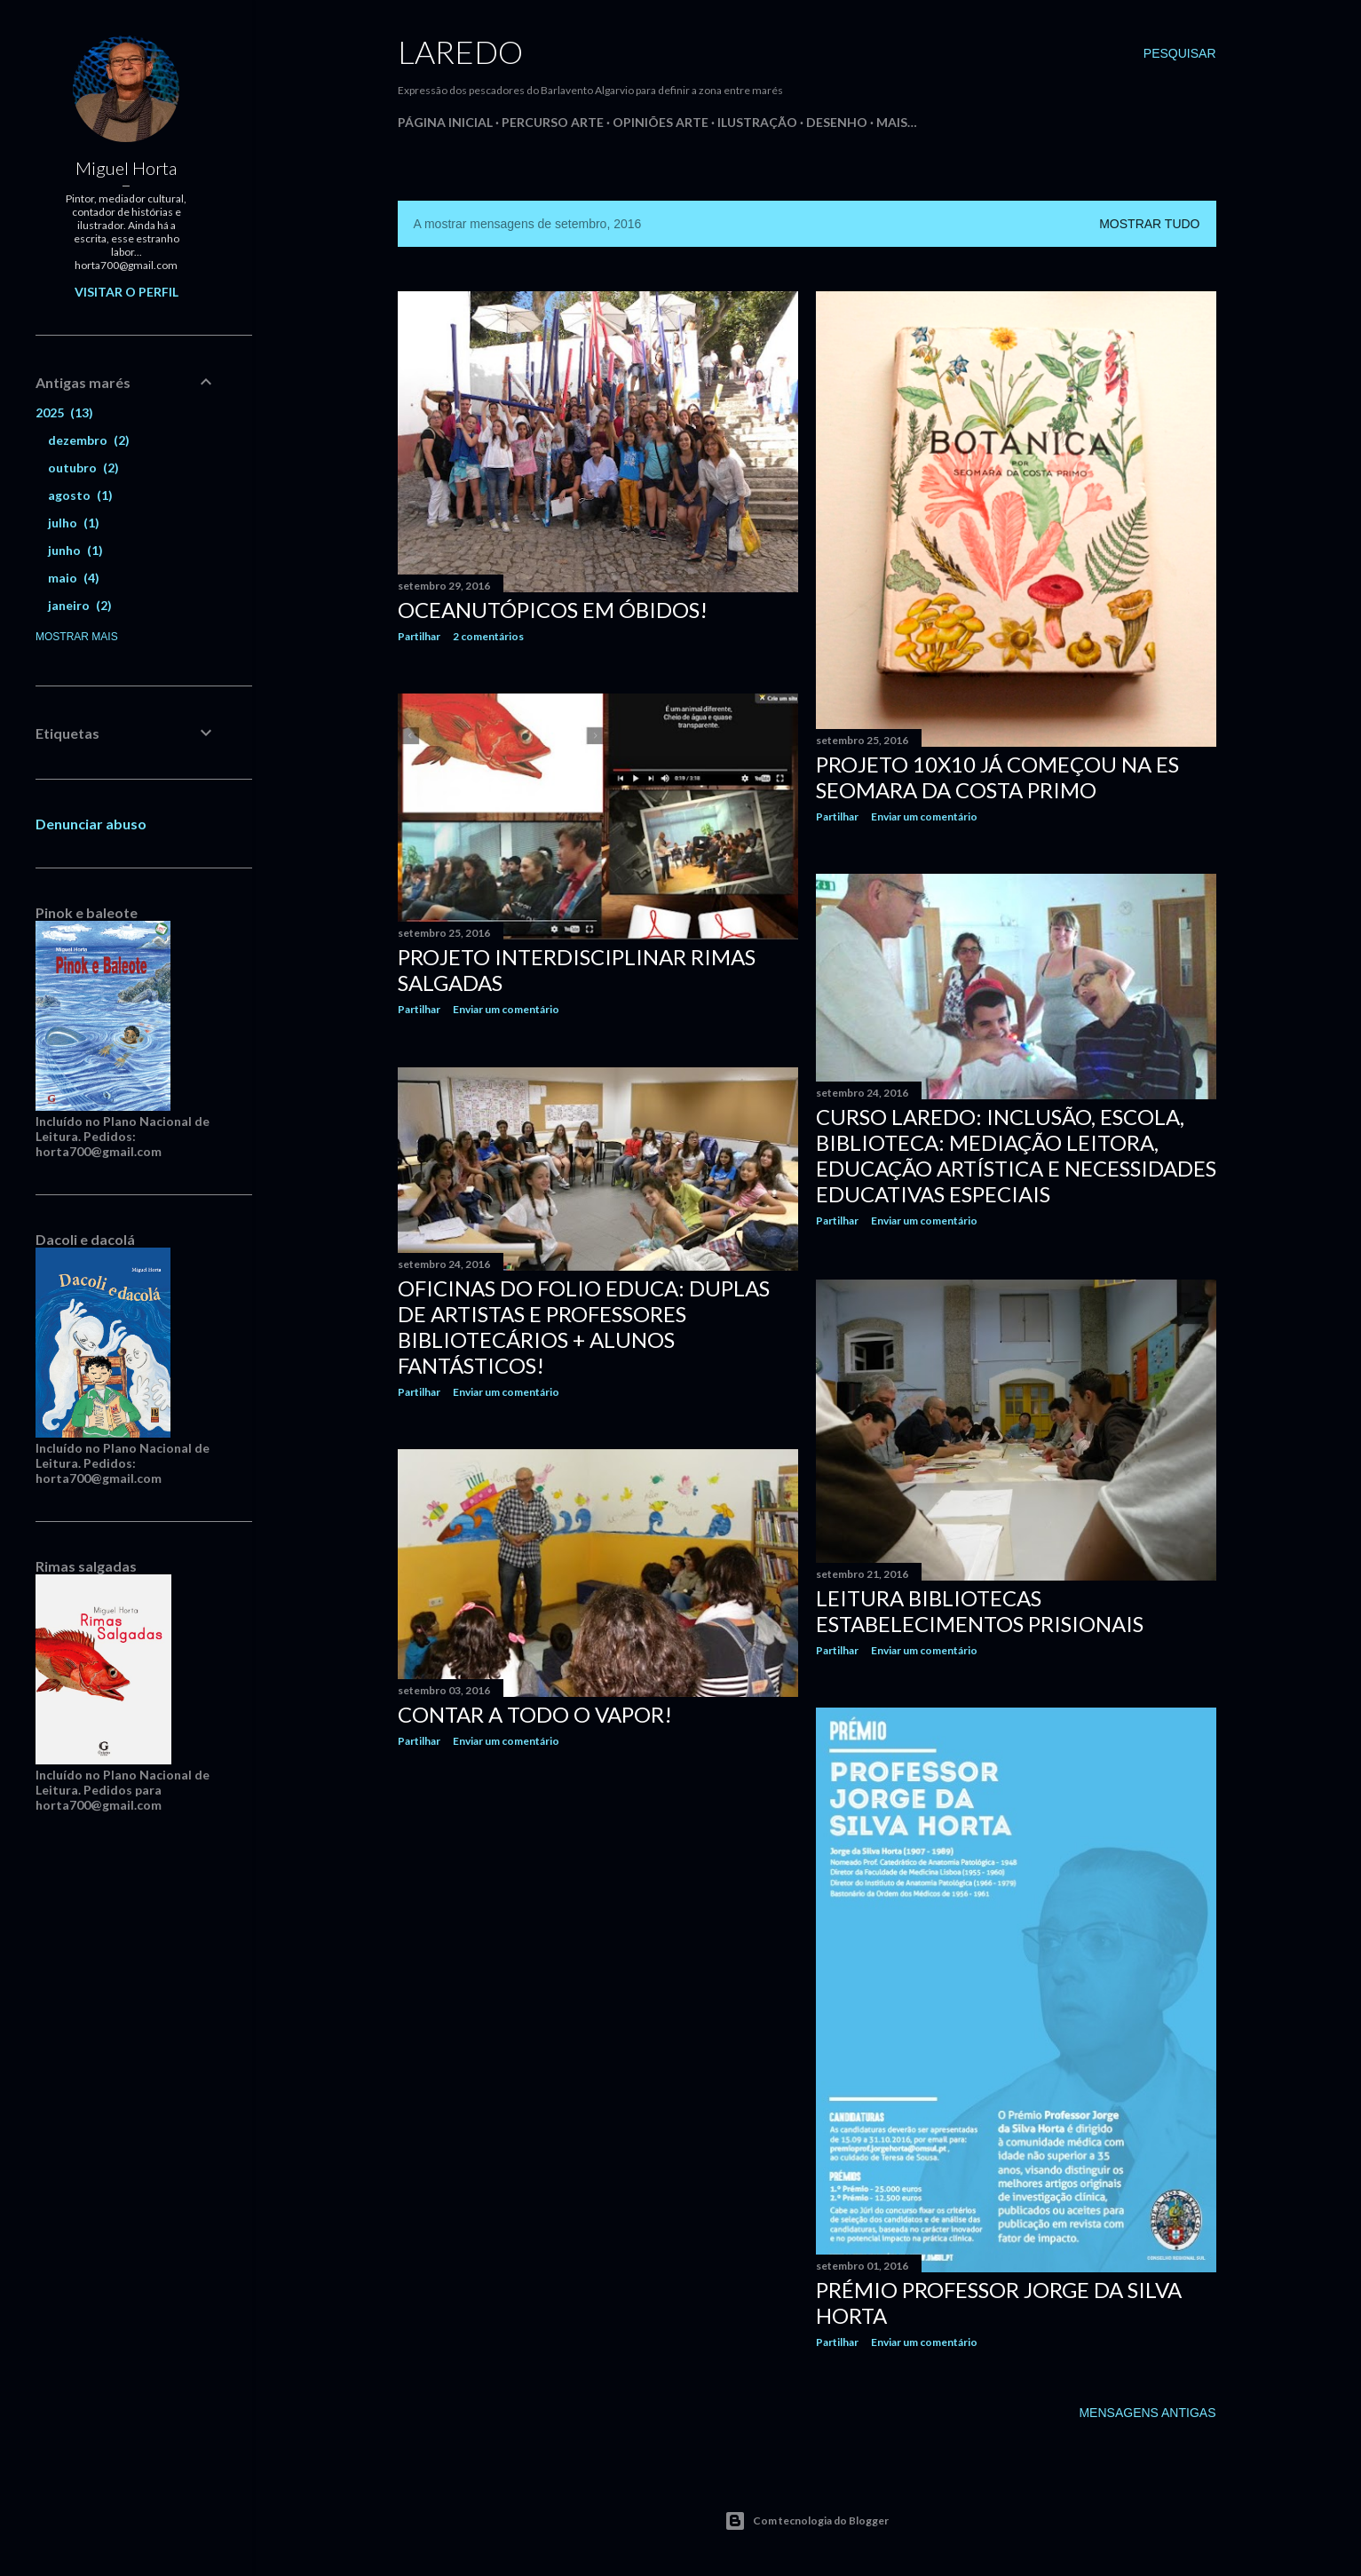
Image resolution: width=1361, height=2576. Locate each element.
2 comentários (488, 636)
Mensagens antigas (1147, 2413)
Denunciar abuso (91, 823)
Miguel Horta (126, 167)
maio (73, 577)
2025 (64, 412)
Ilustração (757, 122)
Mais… (896, 122)
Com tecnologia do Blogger (806, 2521)
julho (73, 522)
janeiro (80, 605)
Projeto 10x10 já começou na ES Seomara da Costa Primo (997, 777)
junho (75, 550)
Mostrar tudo (1149, 224)
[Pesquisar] (1179, 53)
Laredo (460, 51)
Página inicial (445, 122)
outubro (83, 467)
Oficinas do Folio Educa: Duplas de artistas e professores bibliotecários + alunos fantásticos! (584, 1326)
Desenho (836, 122)
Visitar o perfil (126, 291)
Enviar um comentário (924, 816)
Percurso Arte (553, 122)
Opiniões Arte (660, 122)
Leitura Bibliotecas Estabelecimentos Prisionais (979, 1611)
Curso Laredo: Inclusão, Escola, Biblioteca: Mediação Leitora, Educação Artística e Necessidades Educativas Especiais (1016, 1155)
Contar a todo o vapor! (535, 1714)
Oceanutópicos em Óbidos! (553, 609)
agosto (80, 495)
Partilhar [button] (419, 636)
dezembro (89, 440)
